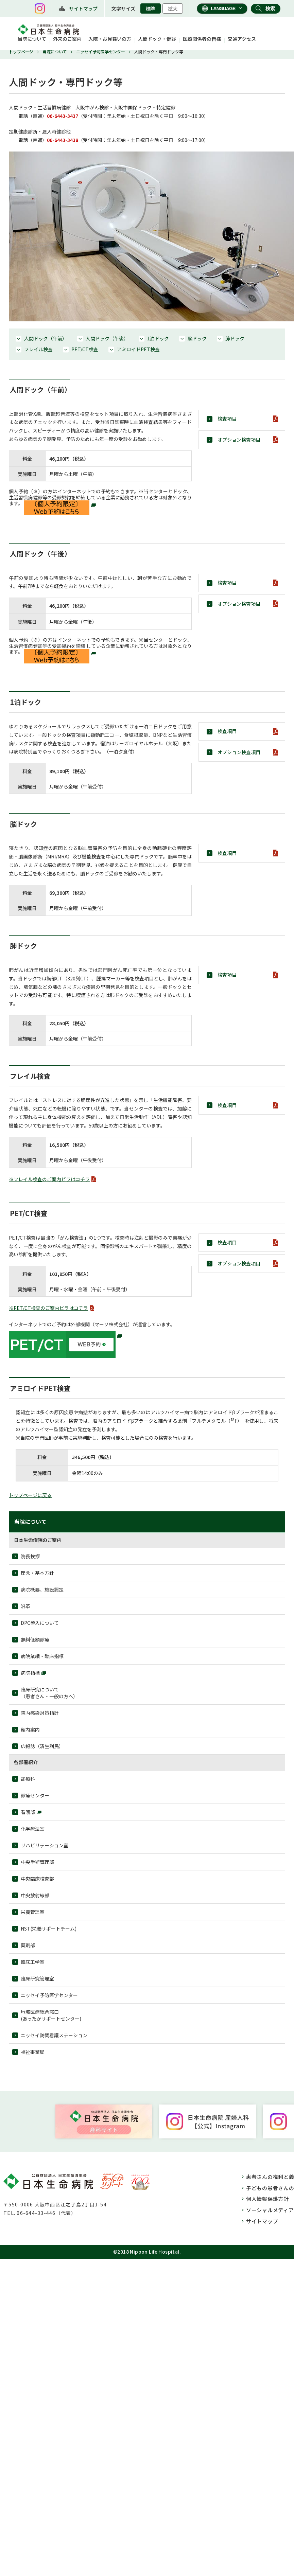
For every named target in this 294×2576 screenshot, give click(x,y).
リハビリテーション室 (44, 1845)
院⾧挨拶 (30, 1556)
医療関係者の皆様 (202, 38)
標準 (150, 9)
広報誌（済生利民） (42, 1746)
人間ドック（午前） (45, 338)
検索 (270, 8)
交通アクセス (242, 38)
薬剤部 (28, 1945)
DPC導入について (40, 1622)
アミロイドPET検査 (138, 349)
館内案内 (30, 1729)
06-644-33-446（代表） (46, 2212)
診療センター (35, 1795)
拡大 (172, 9)
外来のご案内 (67, 38)
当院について (32, 38)
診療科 (28, 1778)
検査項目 (227, 418)
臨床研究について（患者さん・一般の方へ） (49, 1693)
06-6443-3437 (62, 115)
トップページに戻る (30, 1495)
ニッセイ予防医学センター (100, 51)
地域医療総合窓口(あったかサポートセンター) (51, 2015)
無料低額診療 (35, 1639)
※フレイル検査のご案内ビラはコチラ (49, 1179)
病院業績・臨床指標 (42, 1656)
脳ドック (197, 338)
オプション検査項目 (239, 439)
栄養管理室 (33, 1911)
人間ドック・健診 (157, 38)
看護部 (28, 1812)
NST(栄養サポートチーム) (48, 1928)
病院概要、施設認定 (42, 1589)
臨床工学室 (33, 1961)
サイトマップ (83, 8)
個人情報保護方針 (267, 2198)
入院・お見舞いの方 (109, 38)
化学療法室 (33, 1828)
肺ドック (234, 338)
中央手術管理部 (37, 1862)
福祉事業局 (33, 2051)
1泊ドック (158, 338)
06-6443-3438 (62, 140)
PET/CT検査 (84, 349)
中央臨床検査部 (37, 1878)
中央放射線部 (35, 1895)
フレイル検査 (38, 349)
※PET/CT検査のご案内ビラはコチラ (48, 1307)
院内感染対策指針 (40, 1712)
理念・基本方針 (37, 1572)
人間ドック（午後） (107, 338)
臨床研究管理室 (37, 1978)
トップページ (21, 51)
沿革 (25, 1606)
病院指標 (30, 1672)
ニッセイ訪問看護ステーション (54, 2035)
